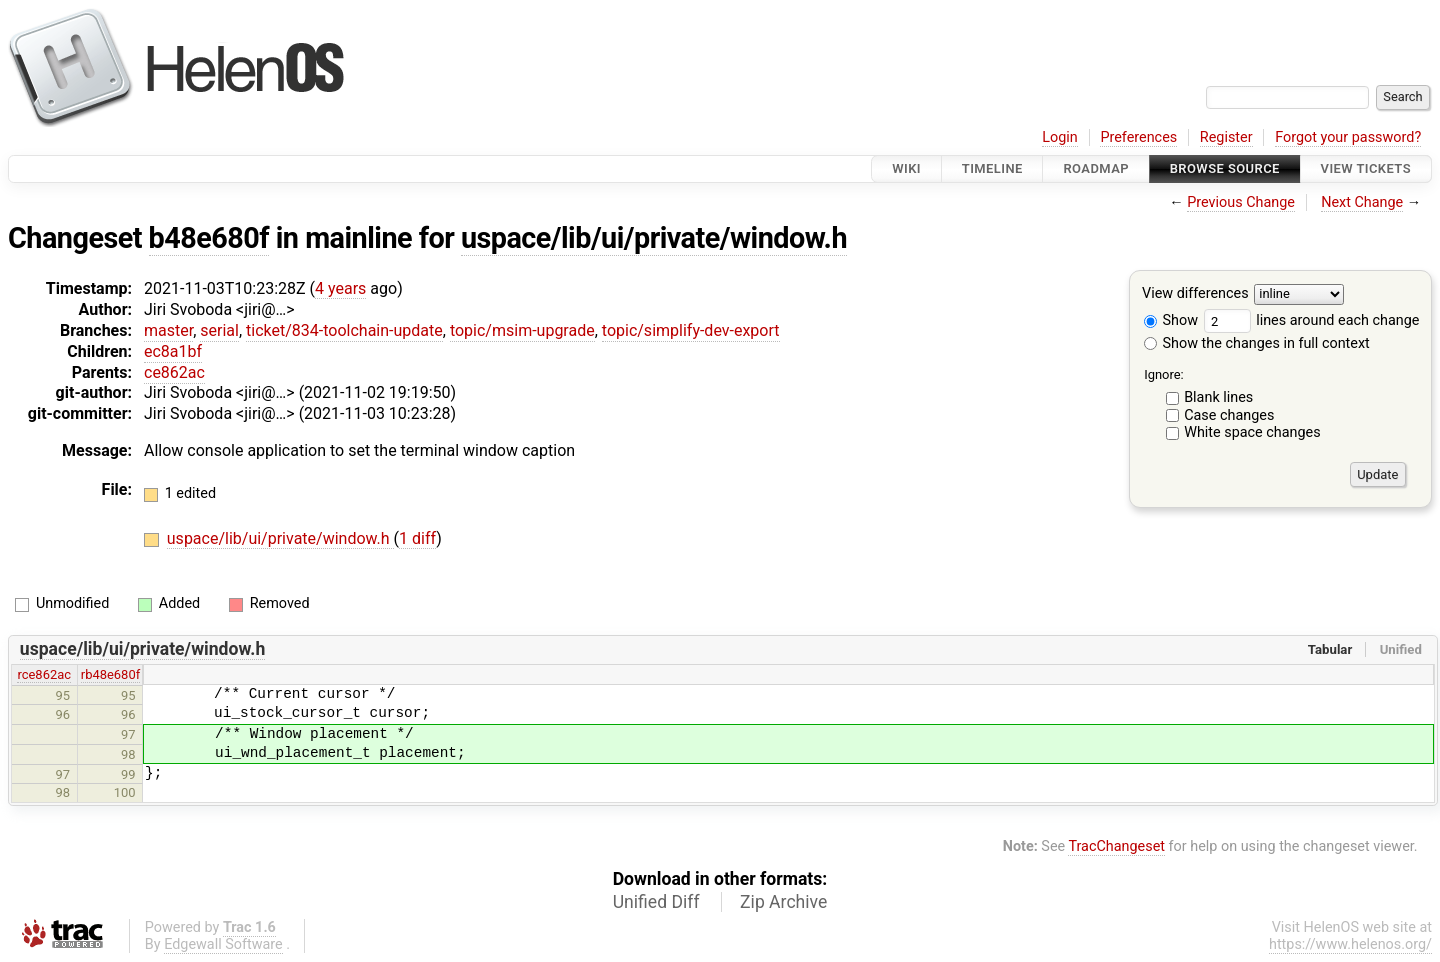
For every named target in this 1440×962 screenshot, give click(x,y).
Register (1226, 137)
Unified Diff (656, 902)
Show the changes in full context (1257, 343)
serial (219, 330)
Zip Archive (783, 902)
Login (1060, 137)
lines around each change (1312, 320)
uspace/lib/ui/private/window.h (654, 238)
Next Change (1362, 202)
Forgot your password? (1348, 137)
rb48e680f (110, 674)
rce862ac (44, 674)
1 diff (417, 538)
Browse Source (1225, 168)
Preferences (1138, 137)
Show (1171, 320)
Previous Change (1241, 202)
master (168, 330)
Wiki (906, 168)
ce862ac (174, 372)
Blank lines (1218, 397)
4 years (340, 288)
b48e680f (209, 238)
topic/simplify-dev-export (691, 330)
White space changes (1252, 432)
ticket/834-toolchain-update (344, 330)
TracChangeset (1116, 846)
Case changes (1229, 415)
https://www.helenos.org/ (1350, 944)
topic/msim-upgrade (522, 330)
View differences (1195, 294)
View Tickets (1366, 168)
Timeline (992, 168)
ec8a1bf (173, 351)
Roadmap (1096, 168)
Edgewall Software (223, 944)
